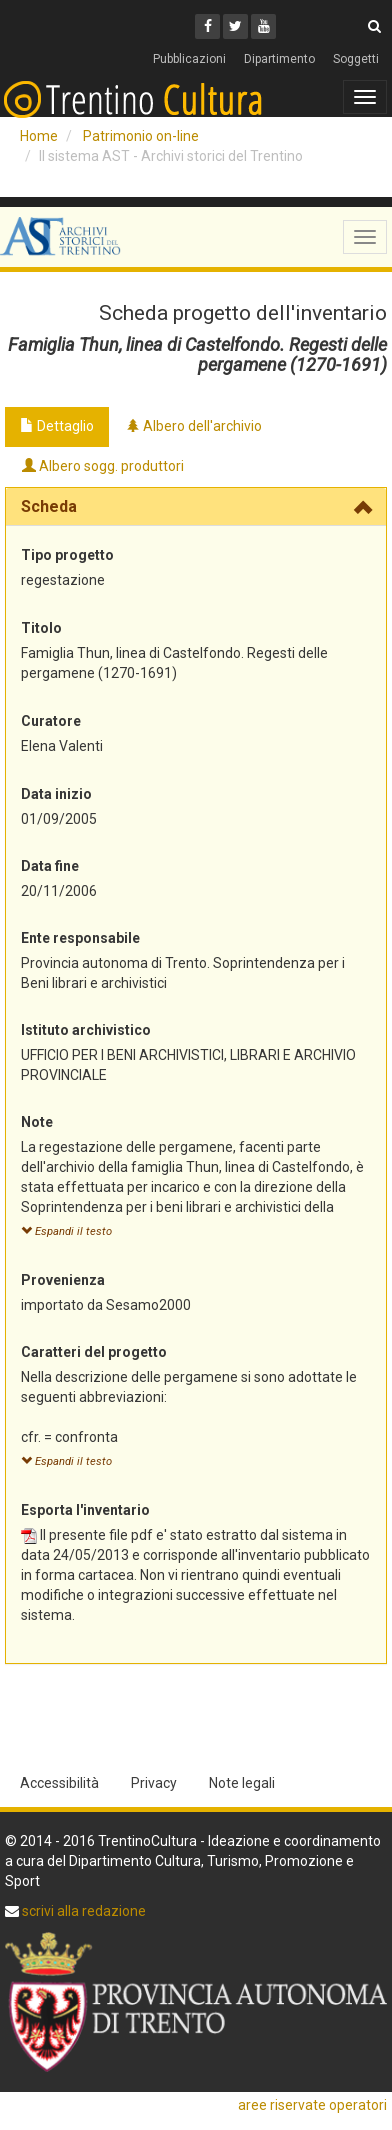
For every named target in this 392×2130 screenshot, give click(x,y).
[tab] (196, 507)
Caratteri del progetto (94, 1352)
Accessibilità (59, 1783)
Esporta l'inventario (85, 1510)
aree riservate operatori (312, 2105)
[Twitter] (235, 26)
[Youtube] (263, 26)
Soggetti (356, 59)
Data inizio (56, 794)
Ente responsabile (80, 938)
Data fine (50, 866)
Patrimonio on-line (141, 136)
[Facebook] (207, 26)
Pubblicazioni (189, 59)
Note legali (242, 1783)
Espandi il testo (66, 1231)
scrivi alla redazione (82, 1911)
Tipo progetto (67, 555)
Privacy (154, 1783)
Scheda (49, 506)
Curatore (51, 721)
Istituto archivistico (86, 1030)
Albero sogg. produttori (103, 466)
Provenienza (63, 1280)
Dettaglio (57, 426)
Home (39, 136)
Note (37, 1122)
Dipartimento (279, 59)
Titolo (41, 628)
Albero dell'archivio (194, 426)
